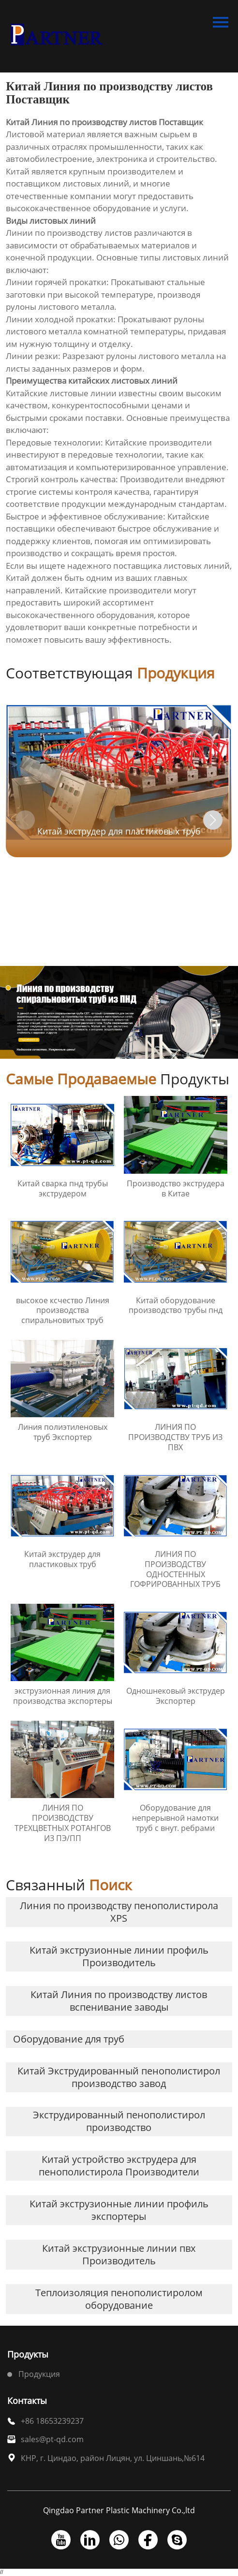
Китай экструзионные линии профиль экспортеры (119, 2210)
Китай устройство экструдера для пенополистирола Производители (119, 2165)
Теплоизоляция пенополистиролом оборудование (119, 2299)
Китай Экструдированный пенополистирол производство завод (118, 2077)
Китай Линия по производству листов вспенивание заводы (118, 2001)
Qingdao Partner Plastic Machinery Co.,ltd (119, 2510)
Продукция (39, 2374)
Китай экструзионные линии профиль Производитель (119, 1956)
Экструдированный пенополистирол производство (119, 2121)
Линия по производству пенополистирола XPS (119, 1912)
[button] (213, 820)
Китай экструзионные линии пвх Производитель (118, 2254)
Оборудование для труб (68, 2038)
